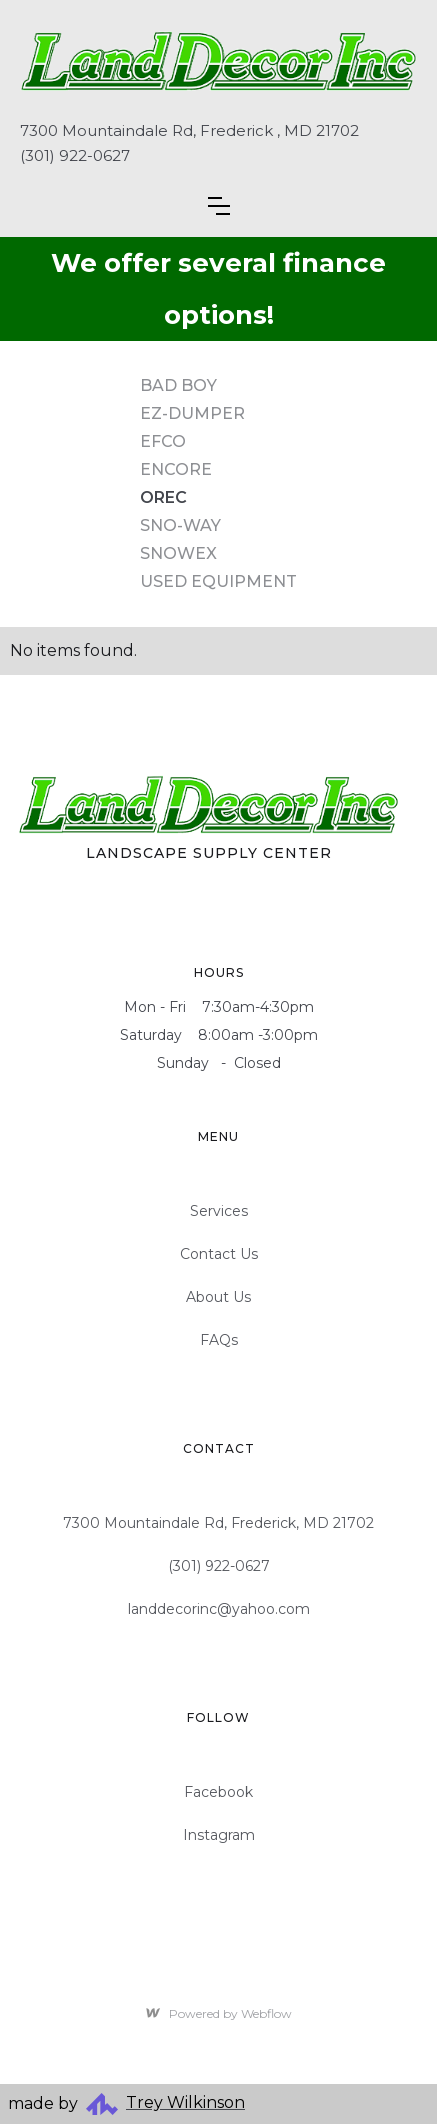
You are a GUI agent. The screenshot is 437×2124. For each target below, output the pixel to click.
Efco (163, 441)
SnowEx (178, 553)
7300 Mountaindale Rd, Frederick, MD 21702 (218, 1523)
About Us (218, 1297)
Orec (163, 497)
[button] (219, 206)
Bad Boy (178, 385)
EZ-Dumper (192, 413)
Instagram (219, 1835)
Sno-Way (180, 525)
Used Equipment (218, 581)
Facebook (218, 1792)
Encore (176, 469)
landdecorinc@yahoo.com (219, 1609)
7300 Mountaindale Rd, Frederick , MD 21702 (189, 130)
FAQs (219, 1340)
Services (219, 1211)
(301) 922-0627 (75, 155)
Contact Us (219, 1254)
